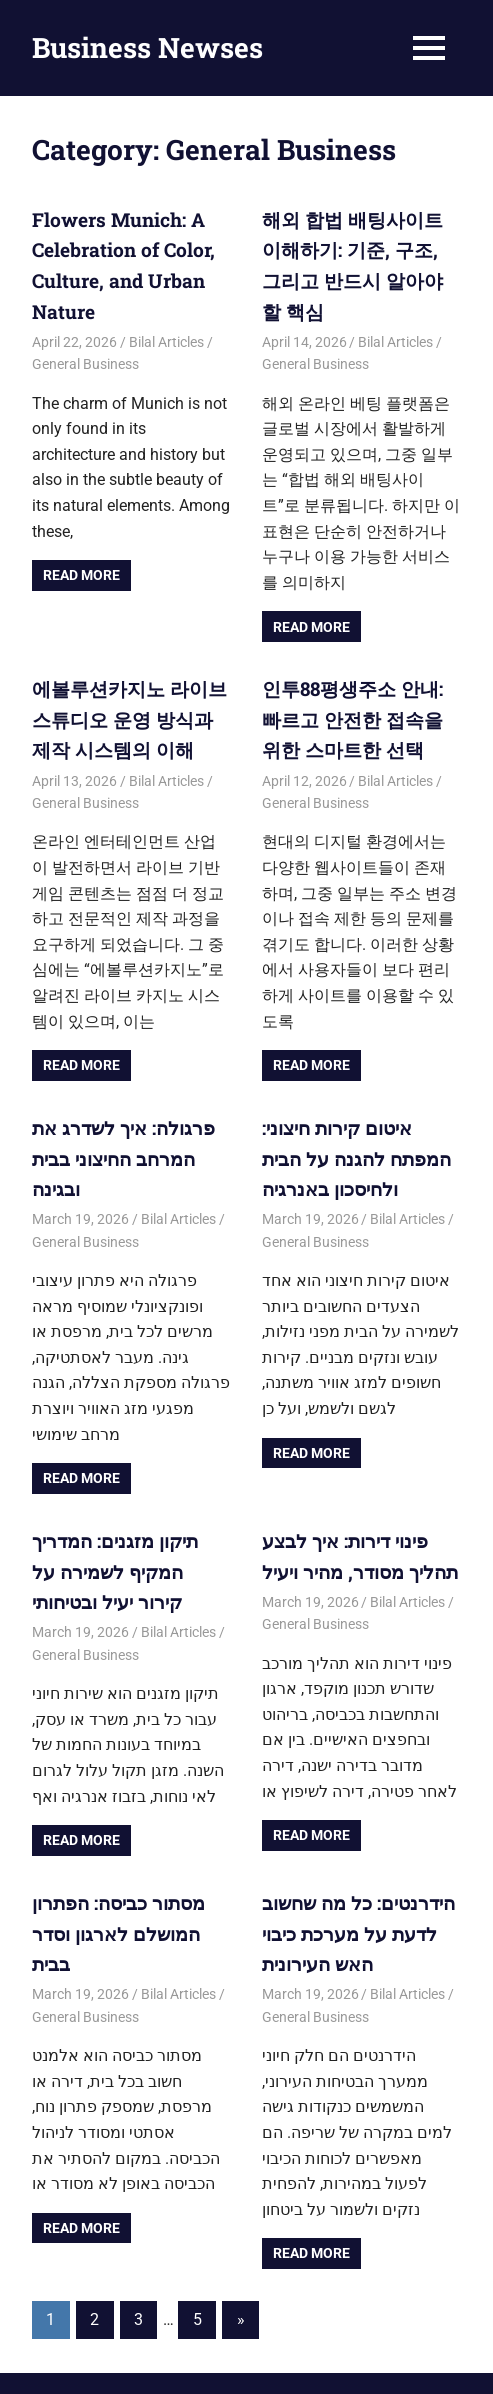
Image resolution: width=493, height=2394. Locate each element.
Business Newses (147, 47)
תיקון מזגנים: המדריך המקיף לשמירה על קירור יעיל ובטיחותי (126, 1522)
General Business (85, 357)
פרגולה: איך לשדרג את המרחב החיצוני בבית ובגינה (117, 1114)
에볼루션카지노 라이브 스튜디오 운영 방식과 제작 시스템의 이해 (128, 681)
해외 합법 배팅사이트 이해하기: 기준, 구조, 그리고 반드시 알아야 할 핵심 (360, 248)
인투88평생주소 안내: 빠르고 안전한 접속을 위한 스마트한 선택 (359, 681)
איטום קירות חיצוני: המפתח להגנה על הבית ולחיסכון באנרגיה (351, 1114)
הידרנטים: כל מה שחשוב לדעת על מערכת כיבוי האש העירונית (354, 1878)
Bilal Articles (166, 334)
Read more (81, 568)
